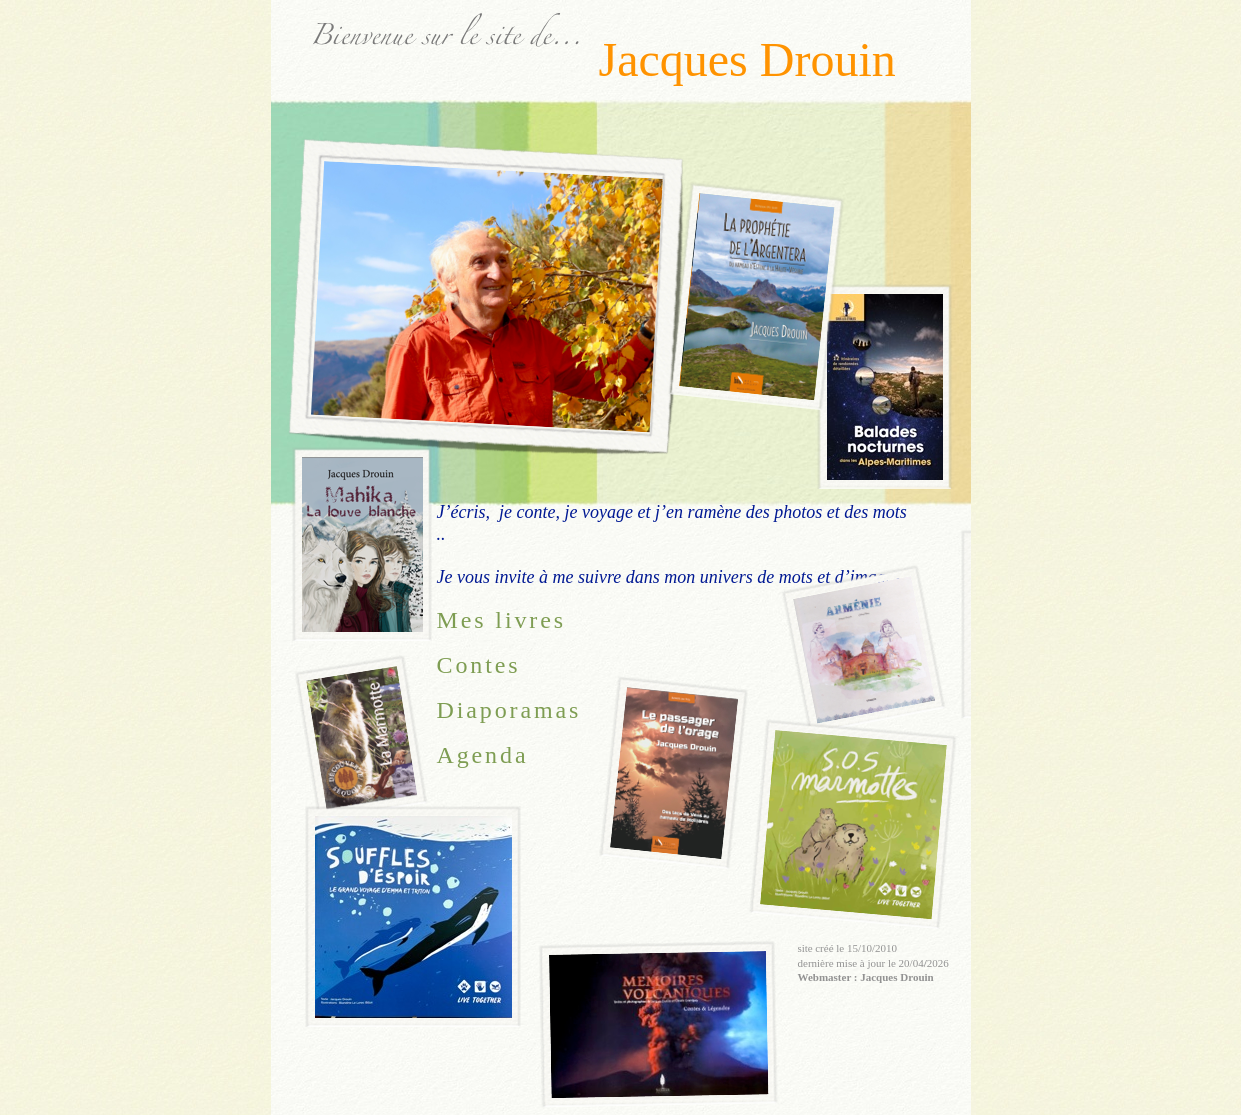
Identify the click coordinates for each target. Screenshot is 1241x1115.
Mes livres (501, 620)
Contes (479, 665)
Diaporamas (509, 710)
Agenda (483, 755)
